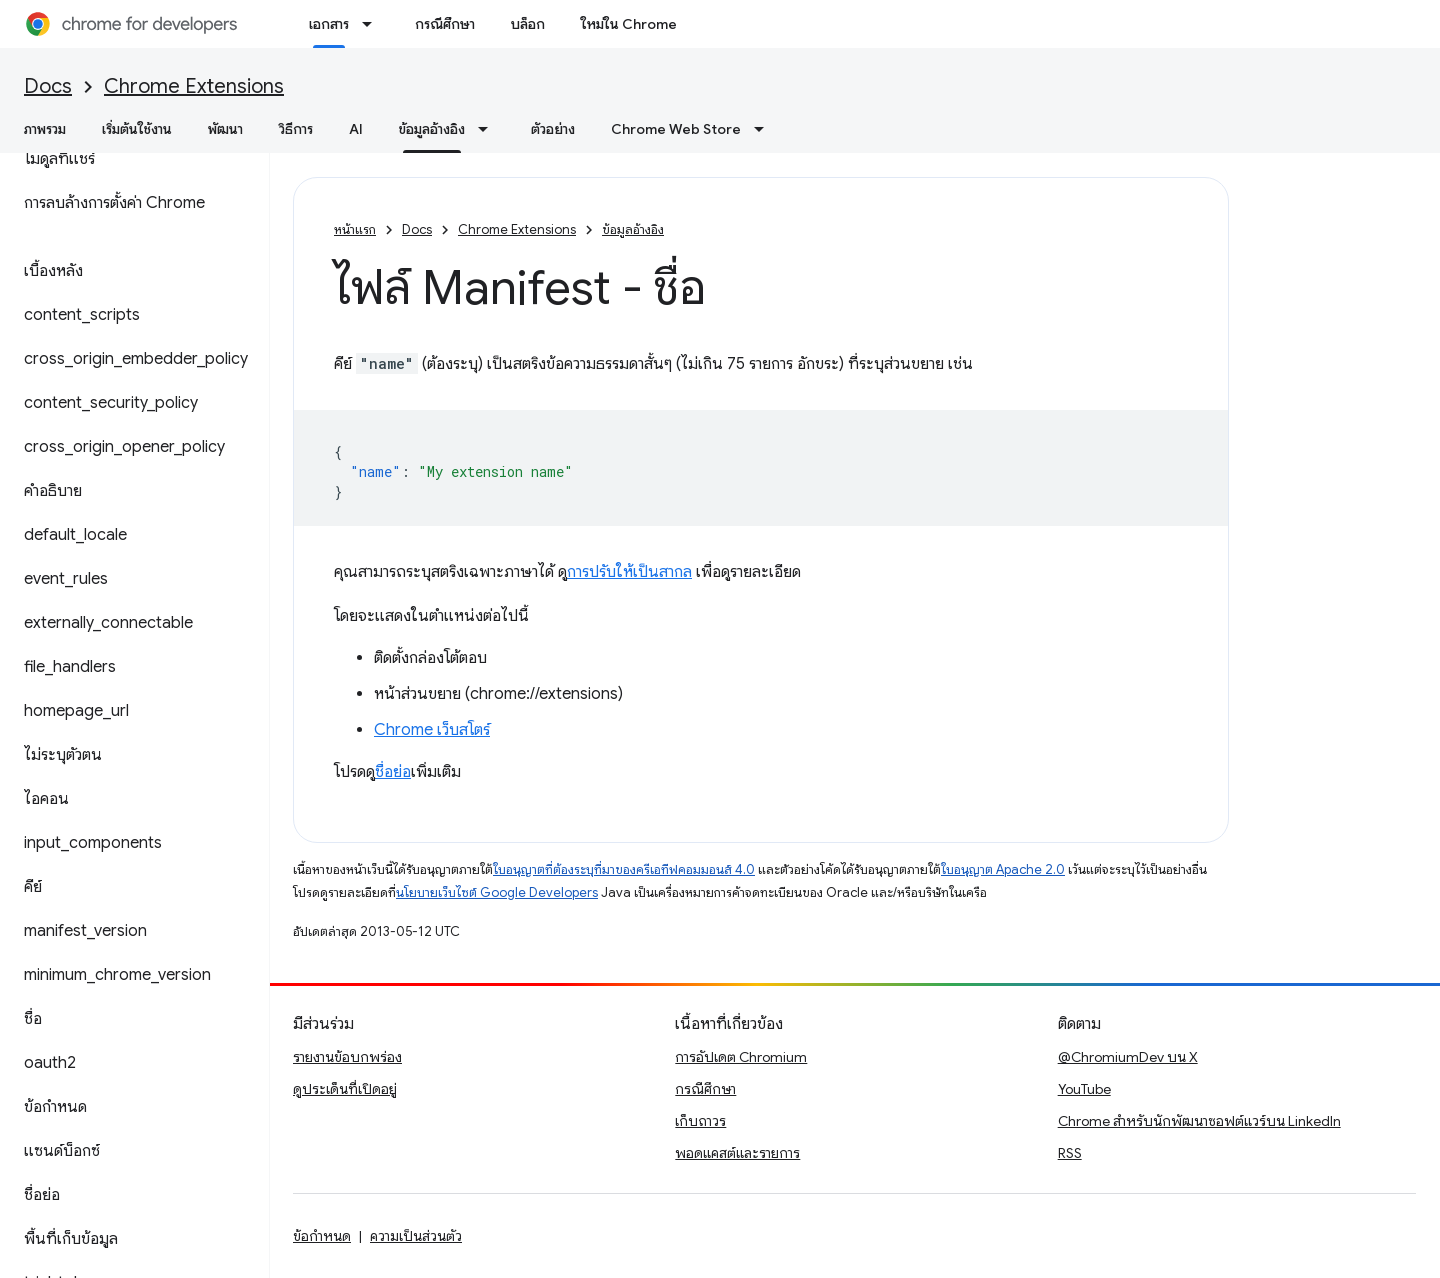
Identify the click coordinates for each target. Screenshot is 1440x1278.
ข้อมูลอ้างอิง (633, 229)
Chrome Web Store (676, 129)
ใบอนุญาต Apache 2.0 (1003, 869)
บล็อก (528, 24)
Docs (48, 86)
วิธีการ (296, 129)
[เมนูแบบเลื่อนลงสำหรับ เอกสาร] (373, 24)
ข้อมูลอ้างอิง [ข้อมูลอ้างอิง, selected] (432, 129)
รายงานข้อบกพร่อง (347, 1057)
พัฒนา (225, 129)
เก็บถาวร (700, 1121)
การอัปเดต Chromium (741, 1057)
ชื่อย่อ (393, 772)
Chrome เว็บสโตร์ (432, 730)
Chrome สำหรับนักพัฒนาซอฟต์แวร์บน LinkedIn (1199, 1121)
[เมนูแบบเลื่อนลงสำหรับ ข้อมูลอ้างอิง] (489, 129)
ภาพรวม (45, 129)
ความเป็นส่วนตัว (416, 1236)
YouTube (1084, 1089)
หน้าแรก (355, 229)
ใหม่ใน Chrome (629, 24)
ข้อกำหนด (322, 1236)
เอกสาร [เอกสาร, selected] (329, 24)
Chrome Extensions (194, 86)
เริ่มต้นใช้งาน (137, 129)
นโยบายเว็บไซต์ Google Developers (497, 892)
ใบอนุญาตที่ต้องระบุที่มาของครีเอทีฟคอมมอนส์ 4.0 (624, 869)
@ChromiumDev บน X (1128, 1057)
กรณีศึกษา (445, 24)
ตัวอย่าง (553, 129)
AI (356, 129)
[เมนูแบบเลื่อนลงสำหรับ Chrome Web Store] (765, 129)
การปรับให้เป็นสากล (629, 572)
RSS (1070, 1153)
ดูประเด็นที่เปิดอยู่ (345, 1089)
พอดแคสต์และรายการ (737, 1153)
